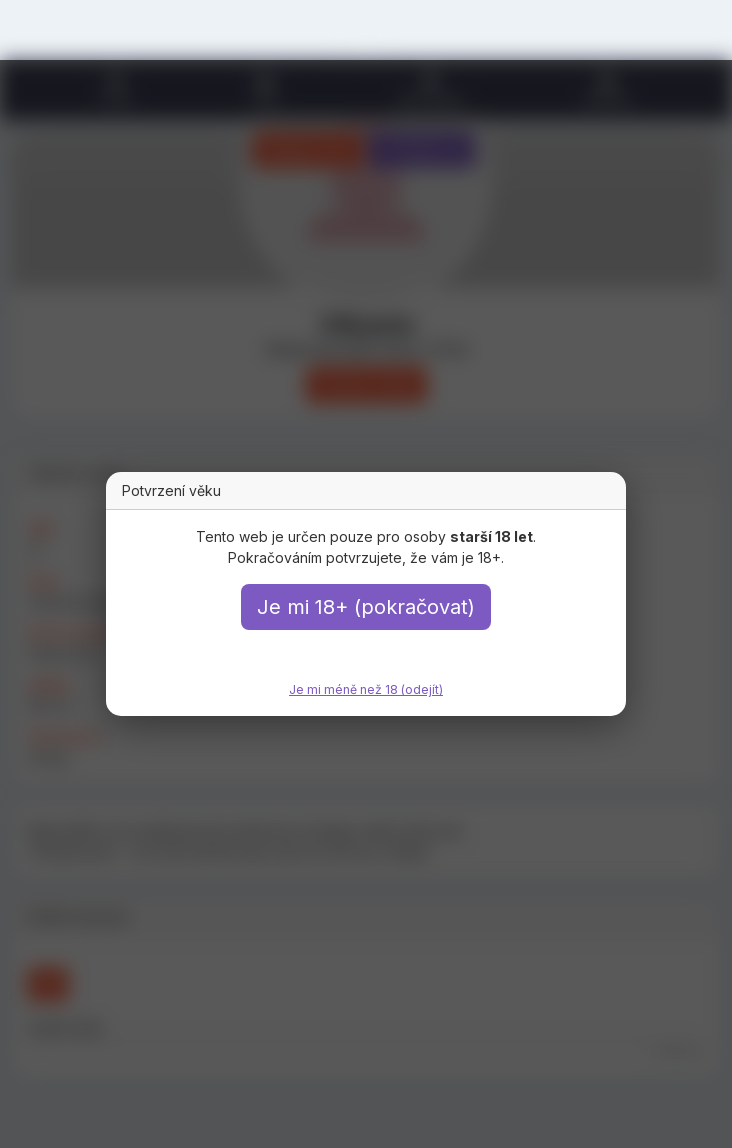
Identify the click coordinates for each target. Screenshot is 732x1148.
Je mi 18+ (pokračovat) (366, 607)
